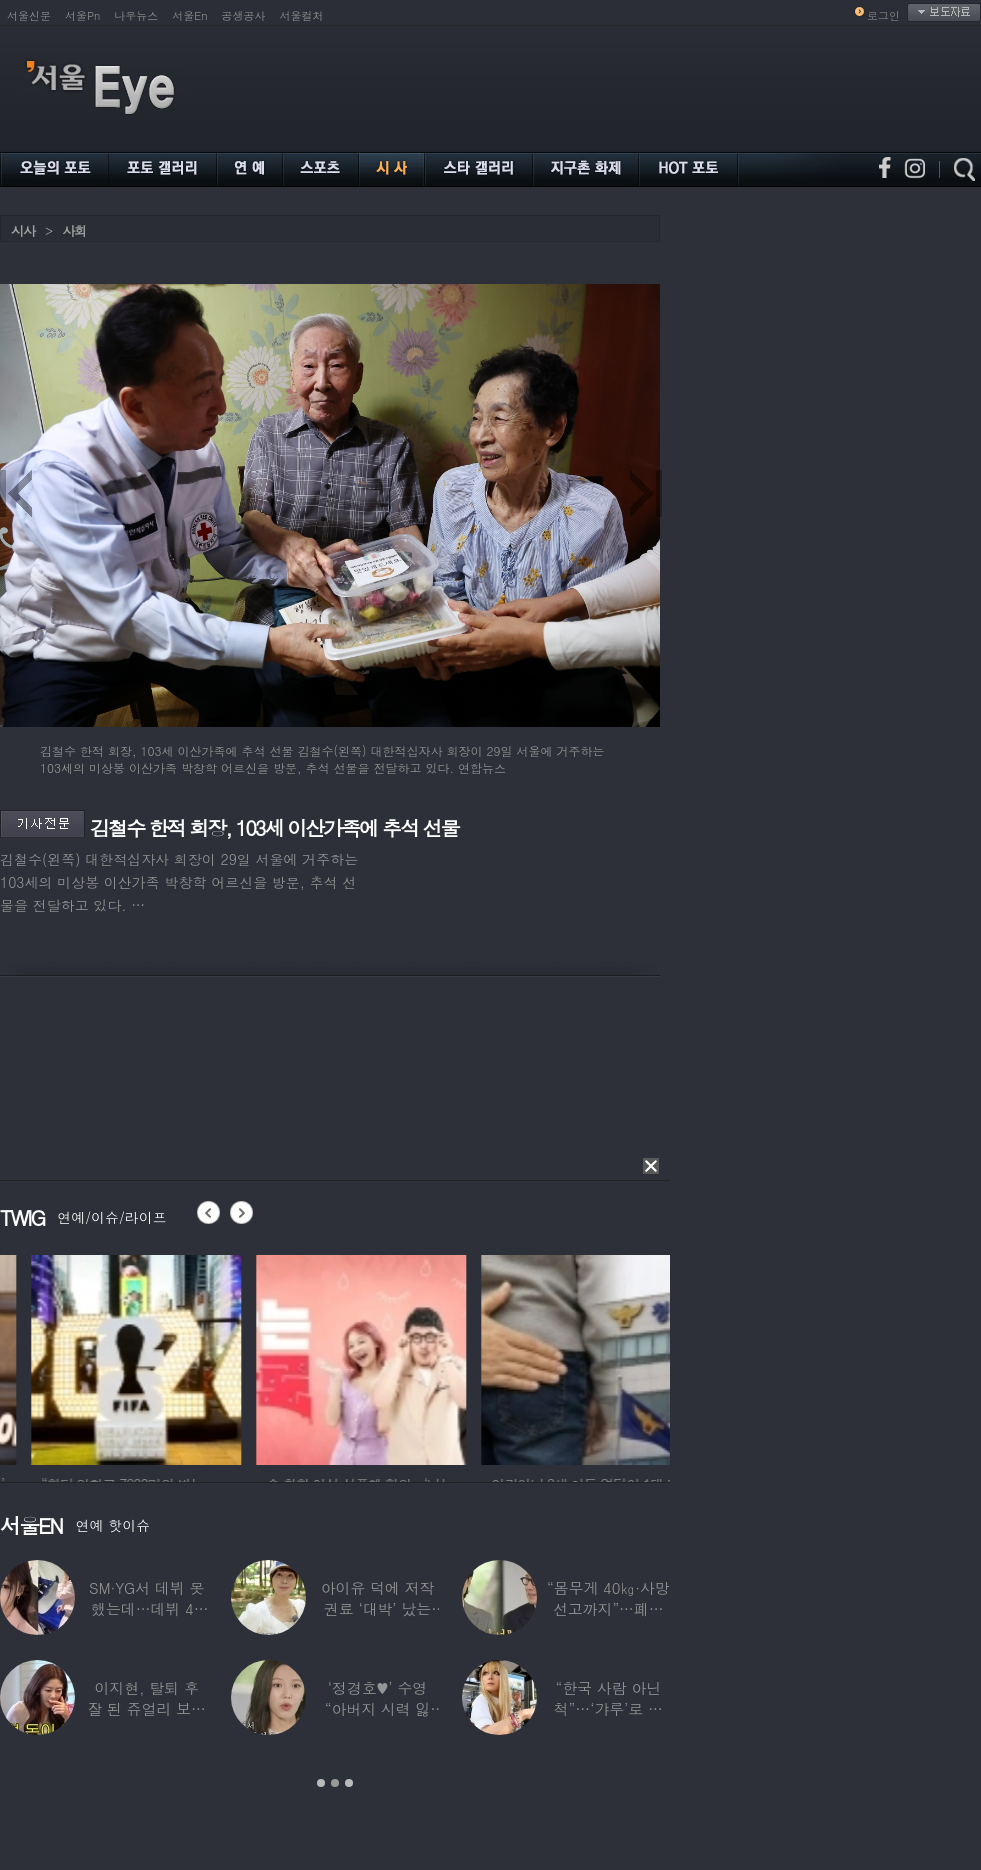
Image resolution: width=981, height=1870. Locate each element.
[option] (246, 1357)
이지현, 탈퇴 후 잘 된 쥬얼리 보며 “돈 (146, 1708)
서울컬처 (302, 15)
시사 (23, 230)
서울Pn (82, 15)
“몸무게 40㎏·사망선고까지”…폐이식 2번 (608, 1608)
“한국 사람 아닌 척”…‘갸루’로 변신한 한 (608, 1708)
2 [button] (335, 1783)
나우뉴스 (136, 15)
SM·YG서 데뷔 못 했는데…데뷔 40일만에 (146, 1608)
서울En (189, 15)
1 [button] (321, 1783)
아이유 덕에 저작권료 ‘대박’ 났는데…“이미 (378, 1608)
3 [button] (349, 1783)
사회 (74, 230)
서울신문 (29, 15)
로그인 (883, 15)
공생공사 (244, 15)
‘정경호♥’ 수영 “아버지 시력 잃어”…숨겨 (378, 1708)
